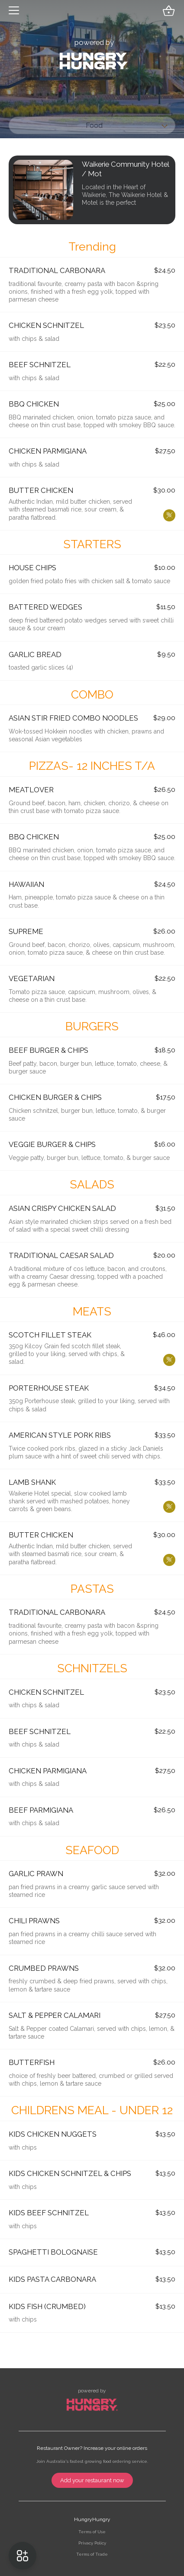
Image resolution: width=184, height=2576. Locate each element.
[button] (14, 11)
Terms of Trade (92, 2554)
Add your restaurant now (92, 2480)
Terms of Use (92, 2531)
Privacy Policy (92, 2543)
